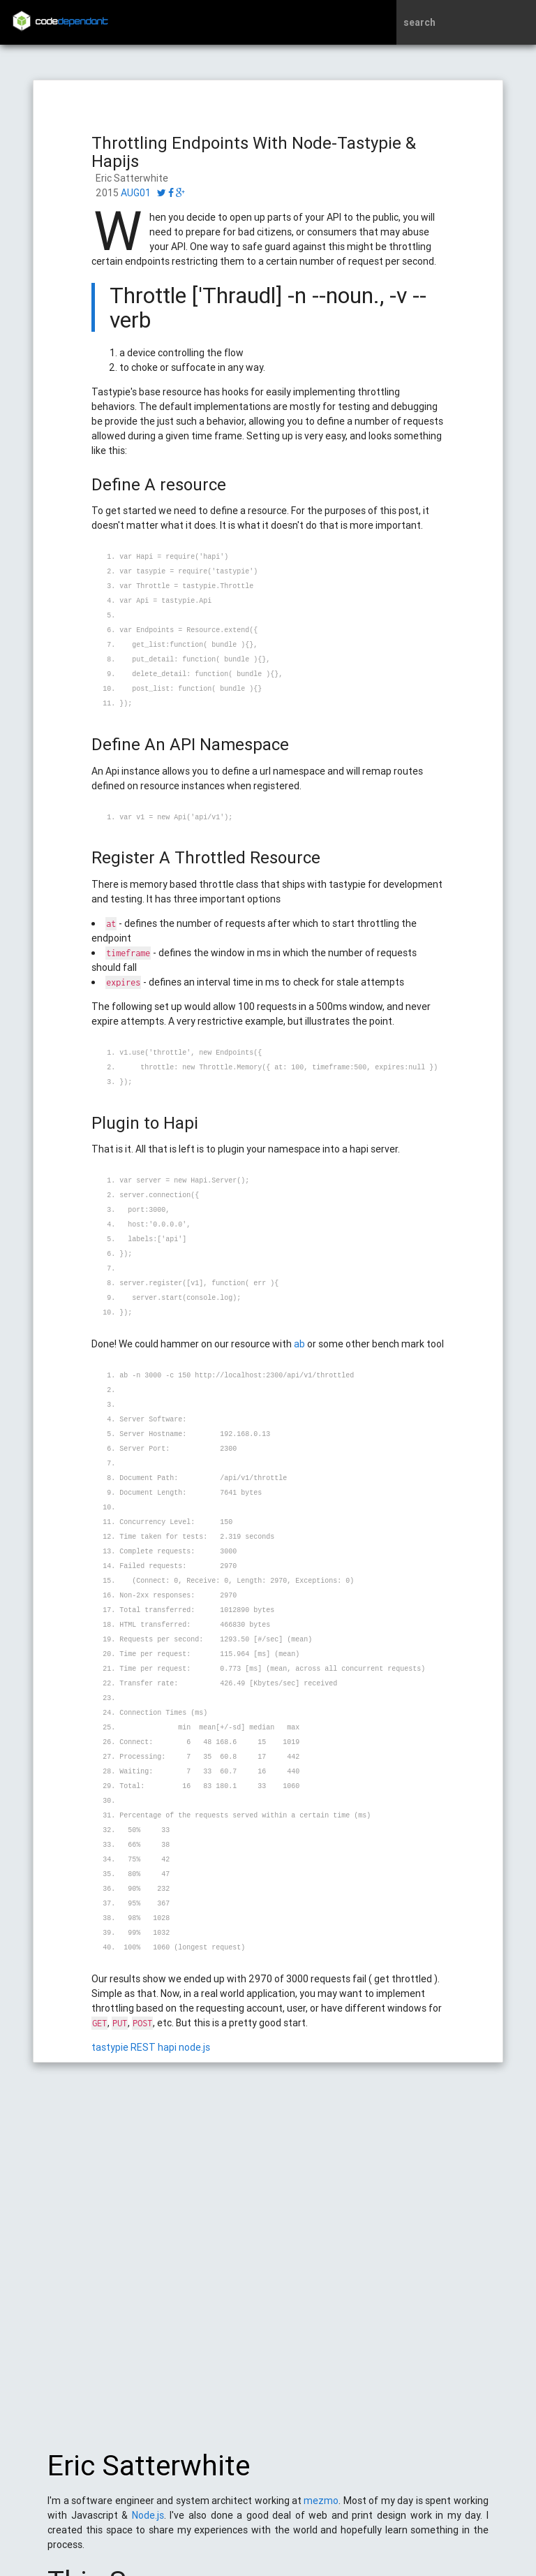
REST (143, 2047)
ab (299, 1344)
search (419, 22)
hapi (167, 2047)
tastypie (109, 2047)
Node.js (148, 2522)
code (72, 22)
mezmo (321, 2507)
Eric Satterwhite (148, 2472)
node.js (194, 2047)
